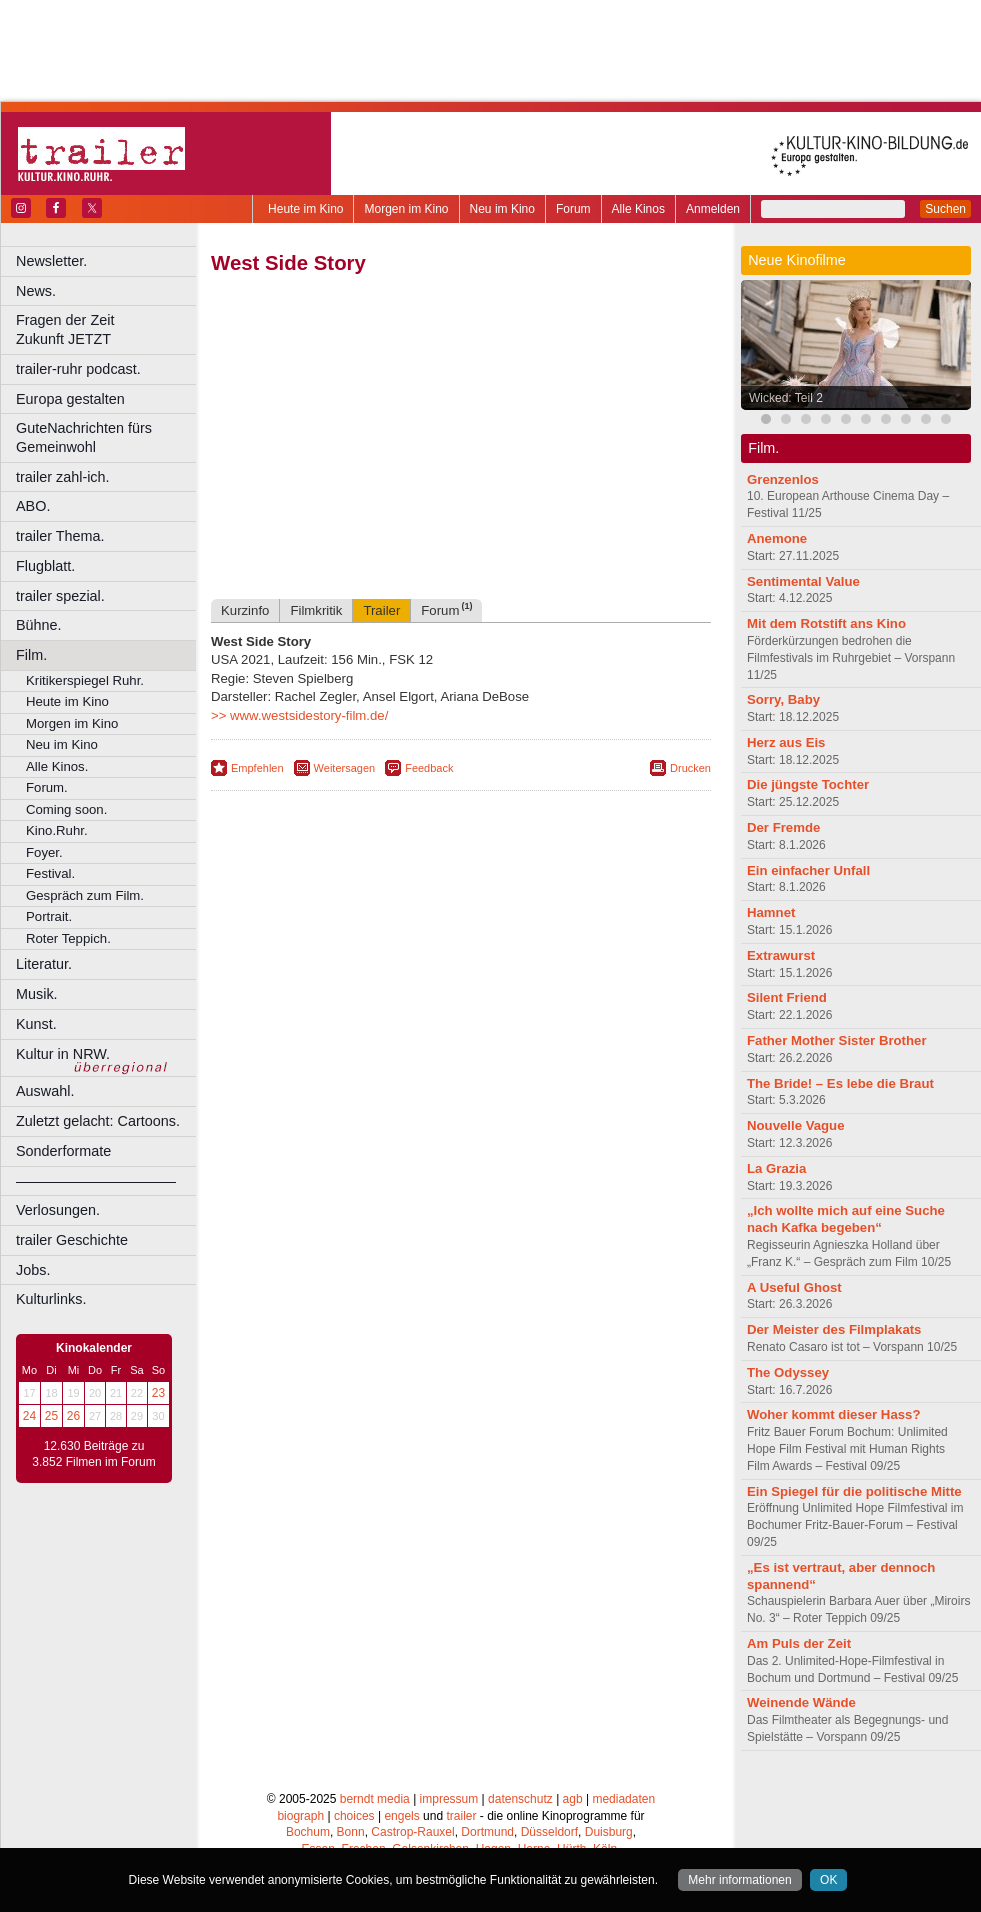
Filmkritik (316, 610)
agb (573, 1799)
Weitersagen (345, 768)
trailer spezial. (60, 596)
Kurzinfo (245, 610)
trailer (461, 1816)
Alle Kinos (638, 209)
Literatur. (44, 964)
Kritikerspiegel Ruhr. (85, 680)
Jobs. (33, 1270)
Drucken (690, 768)
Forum (573, 209)
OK (828, 1880)
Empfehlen (257, 768)
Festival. (50, 873)
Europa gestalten (70, 399)
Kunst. (36, 1024)
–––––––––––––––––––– (96, 1181)
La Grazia (776, 1168)
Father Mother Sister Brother (837, 1040)
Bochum (308, 1832)
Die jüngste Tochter (808, 784)
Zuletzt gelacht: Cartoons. (98, 1121)
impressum (449, 1799)
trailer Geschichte (72, 1240)
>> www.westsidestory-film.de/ (299, 715)
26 (73, 1416)
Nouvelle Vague (795, 1125)
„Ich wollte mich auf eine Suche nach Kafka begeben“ (846, 1219)
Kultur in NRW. (63, 1054)
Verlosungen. (58, 1210)
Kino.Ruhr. (57, 830)
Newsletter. (51, 261)
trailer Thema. (60, 536)
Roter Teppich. (68, 938)
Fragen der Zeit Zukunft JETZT (108, 329)
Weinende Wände (801, 1702)
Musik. (37, 994)
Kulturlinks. (51, 1299)
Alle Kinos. (57, 766)
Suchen (945, 209)
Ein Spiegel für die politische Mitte (854, 1491)
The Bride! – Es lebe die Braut (840, 1083)
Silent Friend (787, 997)
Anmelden (713, 209)
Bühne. (39, 625)
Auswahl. (45, 1091)
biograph (300, 1816)
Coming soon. (66, 809)
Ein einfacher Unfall (808, 870)
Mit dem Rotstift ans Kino (826, 623)
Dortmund (487, 1832)
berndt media (375, 1799)
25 (51, 1416)
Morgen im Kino (406, 209)
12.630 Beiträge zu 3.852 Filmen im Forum (93, 1454)
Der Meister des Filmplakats (834, 1329)
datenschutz (520, 1799)
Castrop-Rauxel (412, 1832)
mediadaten (623, 1799)
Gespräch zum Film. (85, 895)
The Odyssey (788, 1372)
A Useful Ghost (794, 1287)
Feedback (429, 768)
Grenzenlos (783, 479)
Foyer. (44, 852)
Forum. (47, 787)
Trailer (381, 610)
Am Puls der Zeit (799, 1643)
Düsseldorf (549, 1832)
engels (401, 1816)
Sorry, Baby (783, 699)
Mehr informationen (739, 1880)
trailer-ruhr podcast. (78, 369)
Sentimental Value (803, 581)
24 (29, 1416)
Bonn (351, 1832)
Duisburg (609, 1832)
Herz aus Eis (786, 742)
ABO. (33, 506)
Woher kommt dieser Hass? (833, 1414)
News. (36, 291)
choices (354, 1816)
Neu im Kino (502, 209)
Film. (31, 655)
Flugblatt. (45, 566)
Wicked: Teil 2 (786, 398)
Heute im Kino (305, 209)
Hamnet (771, 912)
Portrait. (49, 916)
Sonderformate (63, 1151)
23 (158, 1393)
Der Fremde (783, 827)
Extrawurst (781, 955)
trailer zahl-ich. (63, 477)
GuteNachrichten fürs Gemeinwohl (84, 437)
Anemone (777, 538)
